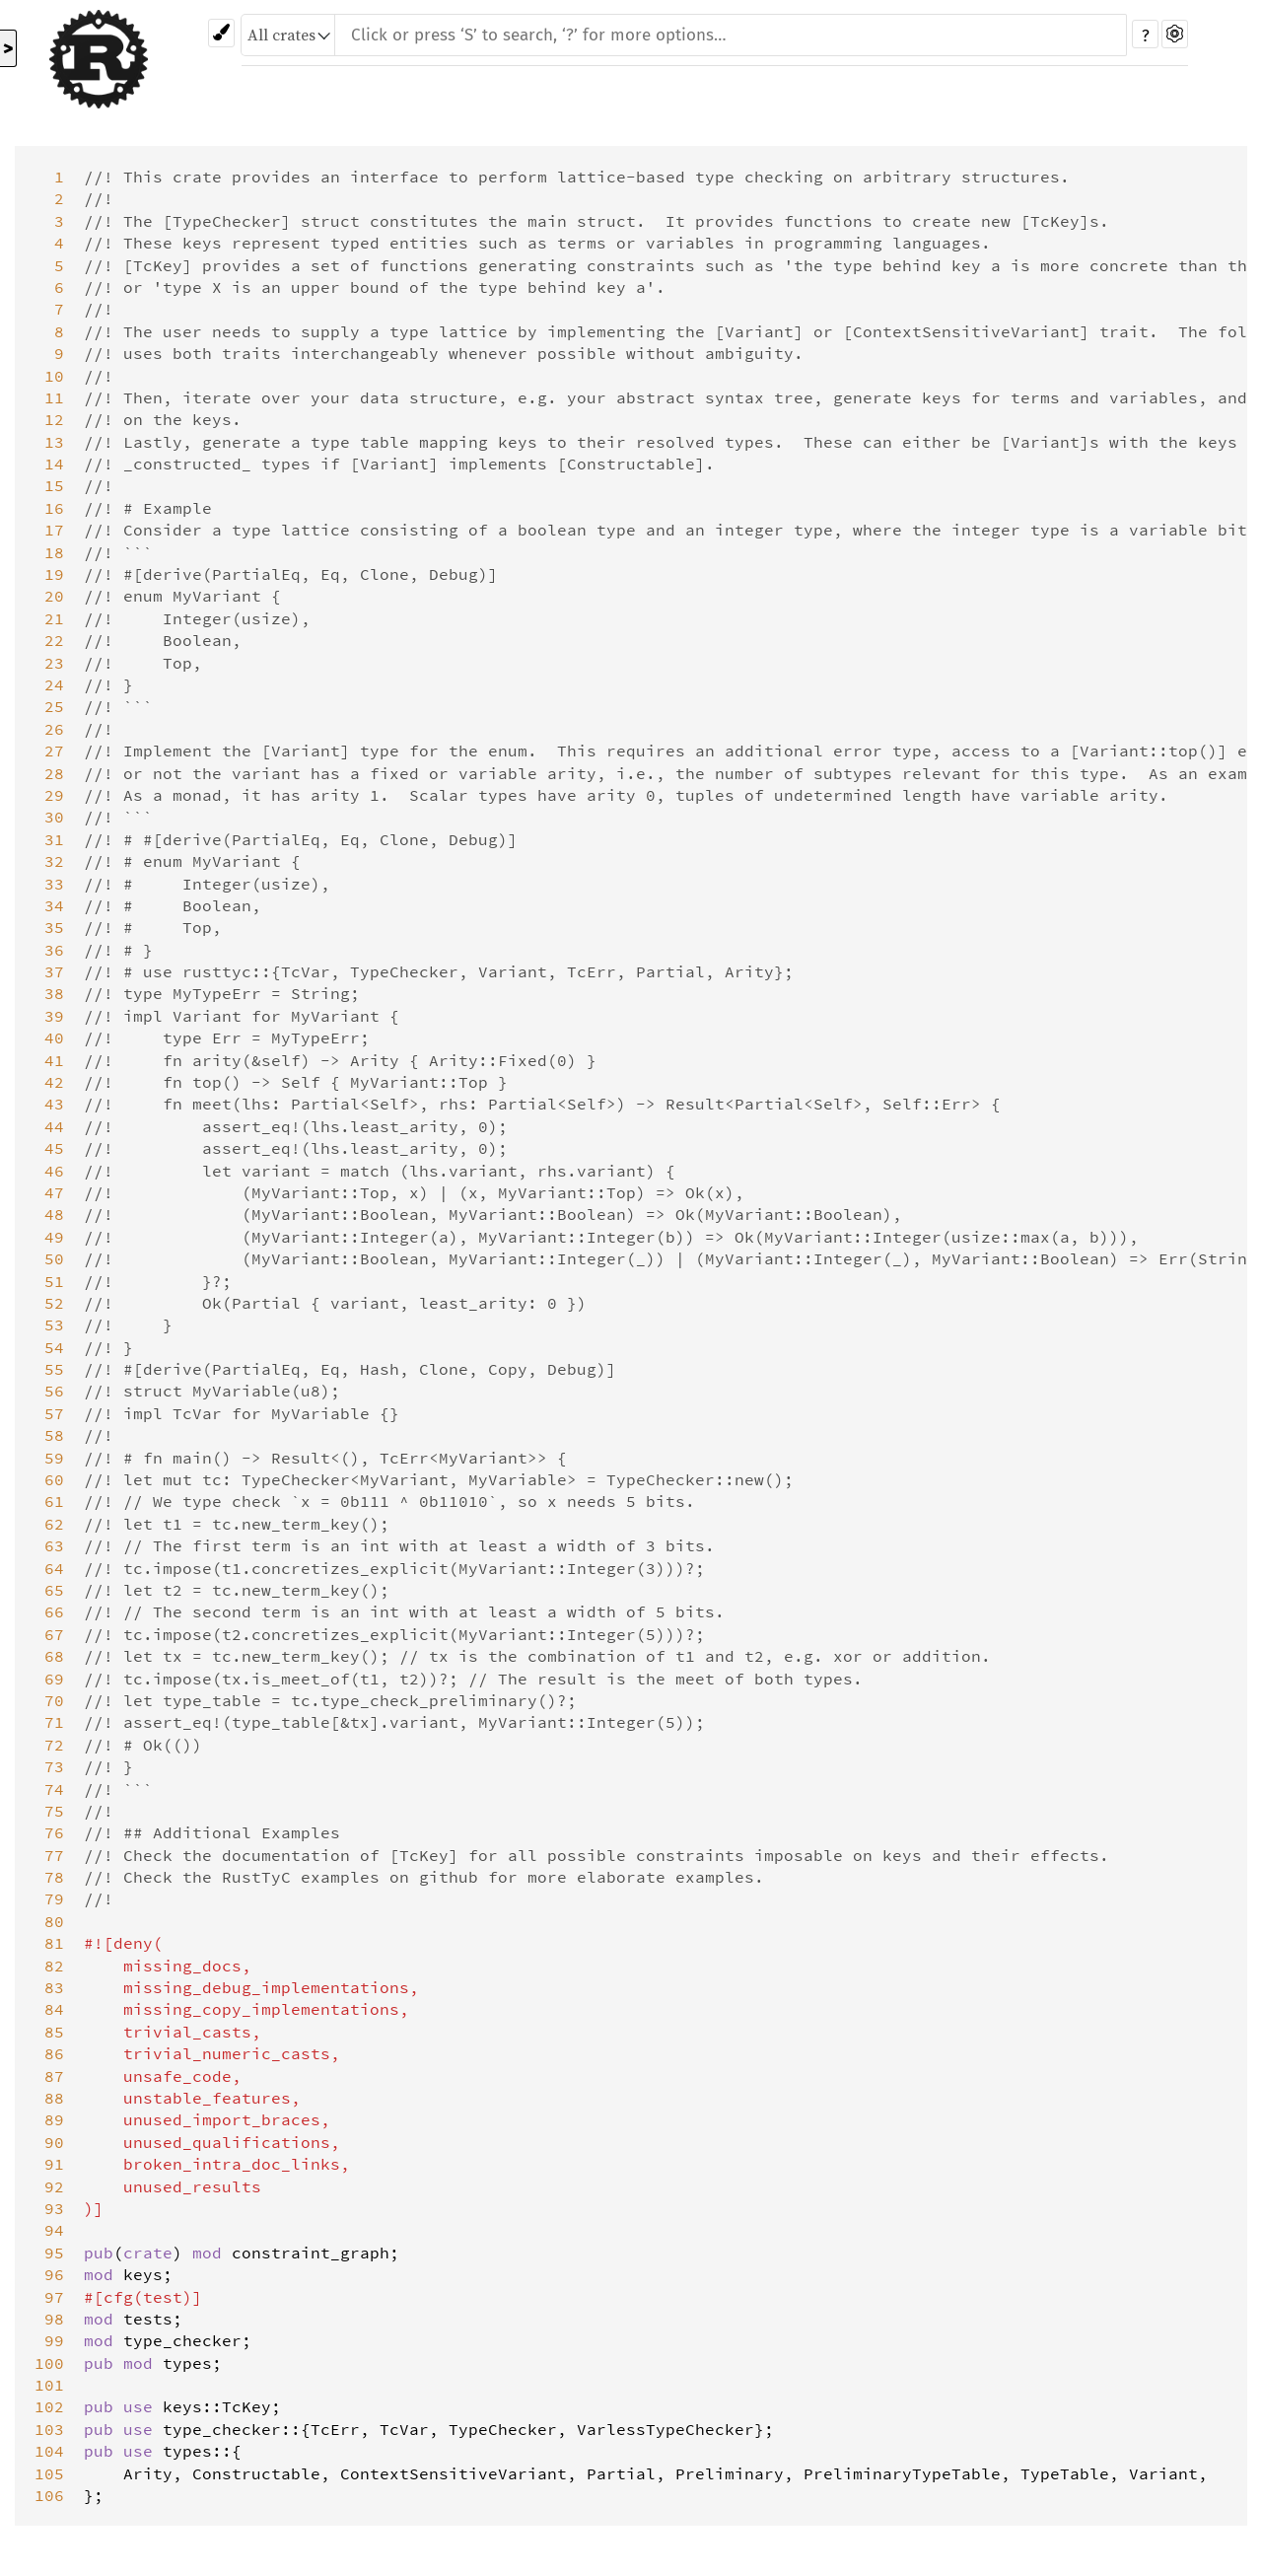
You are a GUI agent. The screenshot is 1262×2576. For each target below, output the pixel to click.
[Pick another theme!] (221, 33)
